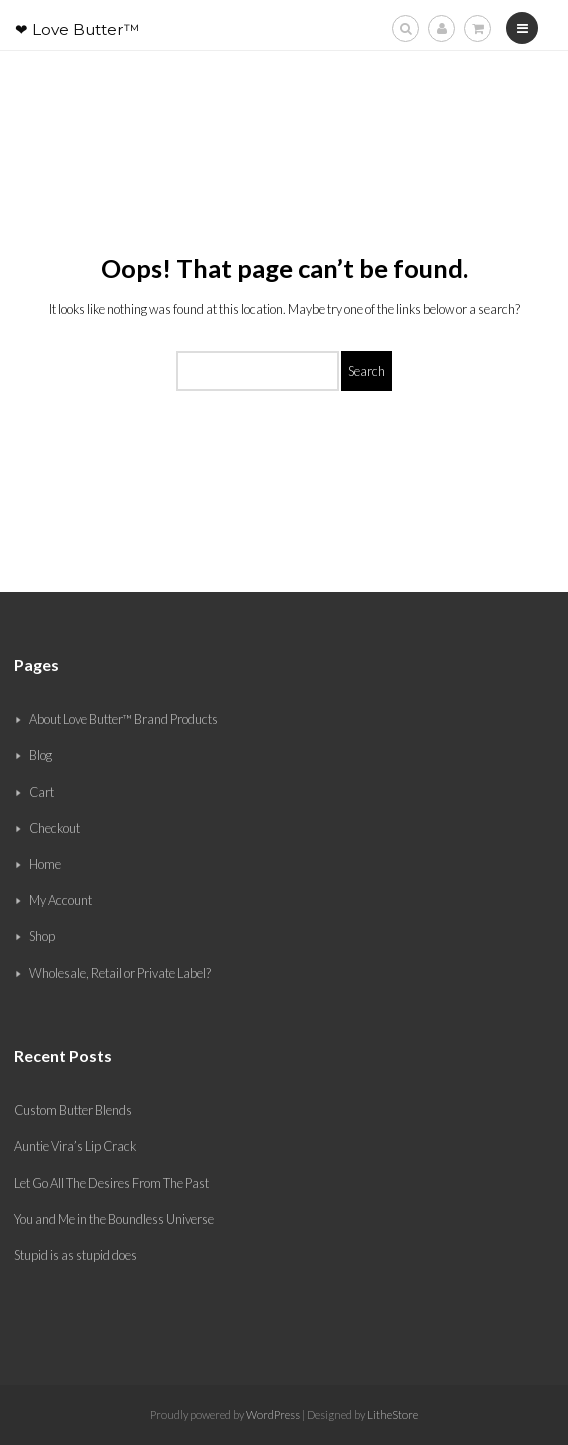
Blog (40, 755)
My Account (60, 900)
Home (45, 864)
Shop (42, 936)
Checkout (54, 828)
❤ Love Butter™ (77, 29)
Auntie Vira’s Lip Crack (75, 1146)
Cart (41, 792)
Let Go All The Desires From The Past (111, 1183)
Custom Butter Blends (73, 1110)
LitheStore (392, 1414)
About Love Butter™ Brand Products (123, 719)
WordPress (272, 1414)
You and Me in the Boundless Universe (114, 1219)
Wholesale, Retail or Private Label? (120, 973)
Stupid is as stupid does (75, 1255)
